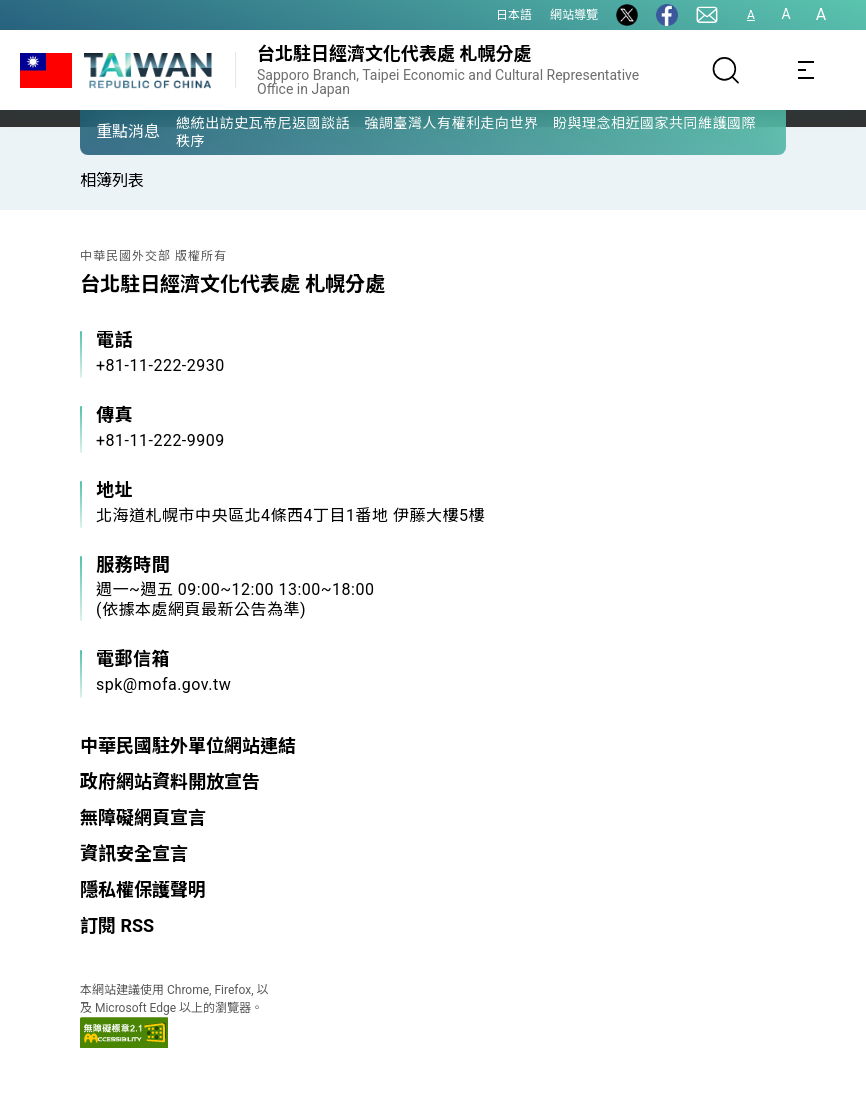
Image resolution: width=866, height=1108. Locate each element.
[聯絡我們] (707, 15)
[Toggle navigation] (806, 70)
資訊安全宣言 (134, 853)
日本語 (514, 15)
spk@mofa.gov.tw (163, 684)
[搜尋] (726, 70)
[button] (110, 131)
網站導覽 (574, 15)
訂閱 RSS (117, 925)
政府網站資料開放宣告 (170, 781)
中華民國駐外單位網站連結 (188, 745)
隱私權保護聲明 (143, 889)
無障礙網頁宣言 (143, 817)
